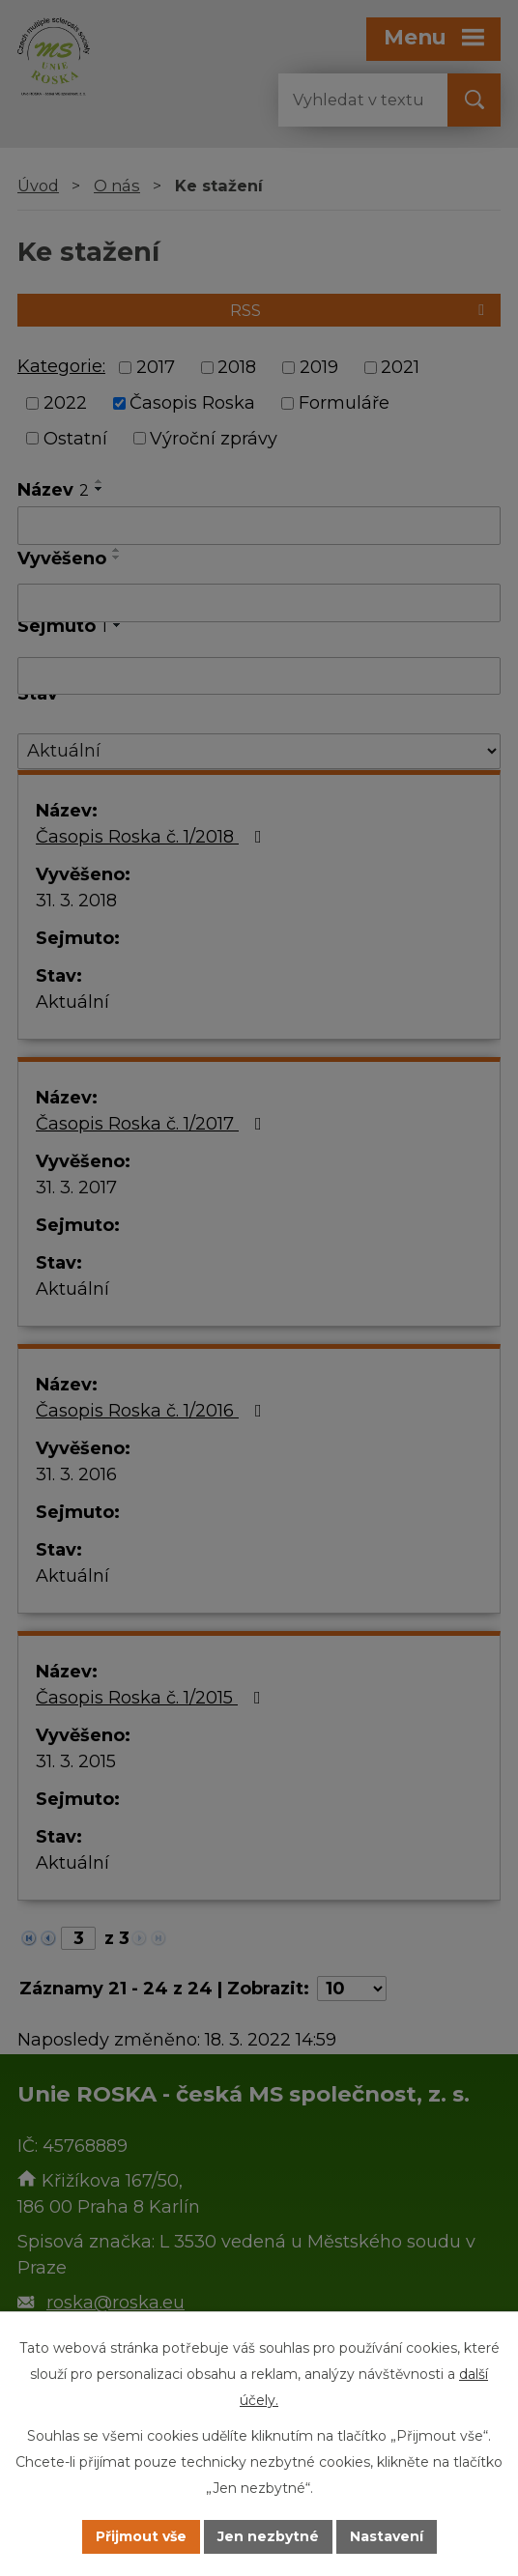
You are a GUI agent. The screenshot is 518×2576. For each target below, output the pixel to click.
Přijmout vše (141, 2536)
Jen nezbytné (268, 2536)
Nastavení (386, 2536)
